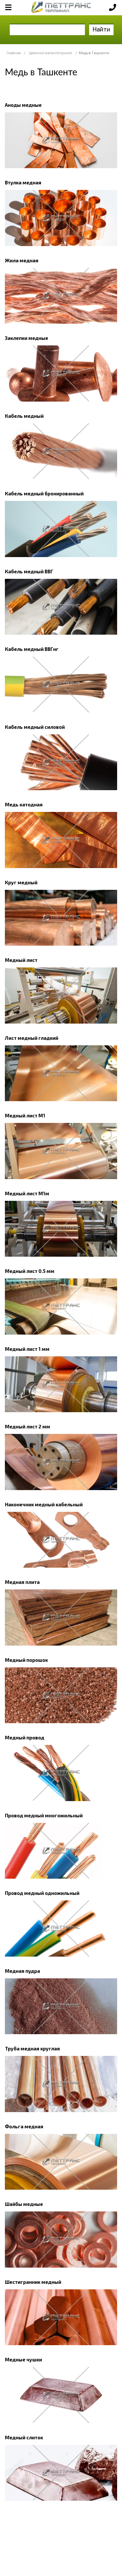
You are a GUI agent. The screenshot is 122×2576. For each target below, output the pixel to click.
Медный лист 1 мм (27, 1349)
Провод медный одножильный (42, 1893)
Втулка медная (23, 182)
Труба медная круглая (32, 2048)
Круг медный (21, 882)
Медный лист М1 (25, 1115)
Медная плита (22, 1582)
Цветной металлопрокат (50, 53)
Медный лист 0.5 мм (29, 1271)
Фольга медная (24, 2126)
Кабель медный (24, 416)
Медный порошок (26, 1660)
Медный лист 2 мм (27, 1426)
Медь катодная (24, 804)
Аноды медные (23, 105)
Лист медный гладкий (31, 1038)
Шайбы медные (24, 2204)
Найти (101, 29)
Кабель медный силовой (35, 727)
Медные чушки (23, 2359)
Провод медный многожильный (44, 1815)
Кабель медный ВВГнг (32, 649)
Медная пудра (22, 1971)
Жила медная (21, 260)
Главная (14, 53)
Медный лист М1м (27, 1193)
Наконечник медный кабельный (44, 1504)
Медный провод (24, 1737)
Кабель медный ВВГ (29, 571)
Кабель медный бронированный (44, 493)
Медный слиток (24, 2437)
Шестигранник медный (33, 2282)
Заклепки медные (26, 338)
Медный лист (21, 960)
